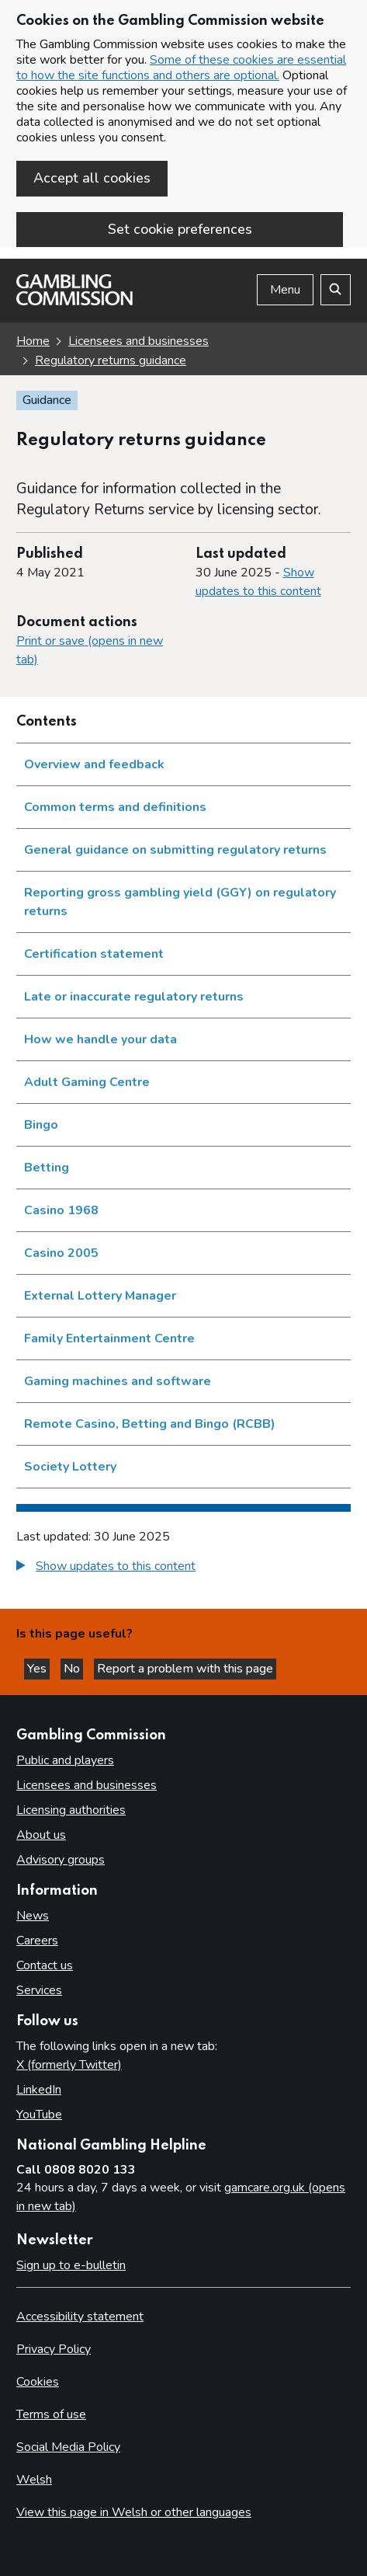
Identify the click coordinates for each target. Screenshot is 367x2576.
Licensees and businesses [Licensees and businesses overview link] (138, 341)
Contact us (44, 1965)
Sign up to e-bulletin (71, 2265)
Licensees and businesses (86, 1785)
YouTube (39, 2114)
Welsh (34, 2479)
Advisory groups (60, 1859)
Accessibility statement (80, 2316)
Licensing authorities (71, 1810)
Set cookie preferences (180, 229)
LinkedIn (38, 2089)
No (73, 1668)
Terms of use (51, 2414)
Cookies (37, 2381)
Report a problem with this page (185, 1668)
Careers (37, 1940)
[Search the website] (335, 289)
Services (39, 1990)
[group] (183, 1568)
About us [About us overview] (41, 1834)
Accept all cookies (92, 178)
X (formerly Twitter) (69, 2064)
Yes (38, 1668)
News (32, 1915)
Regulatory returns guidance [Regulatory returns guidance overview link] (110, 360)
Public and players (65, 1760)
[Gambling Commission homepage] (74, 301)
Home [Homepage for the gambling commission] (33, 341)
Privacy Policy (53, 2349)
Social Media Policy (68, 2447)
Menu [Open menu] (285, 289)
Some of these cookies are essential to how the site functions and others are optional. (181, 67)
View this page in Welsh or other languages (133, 2512)
